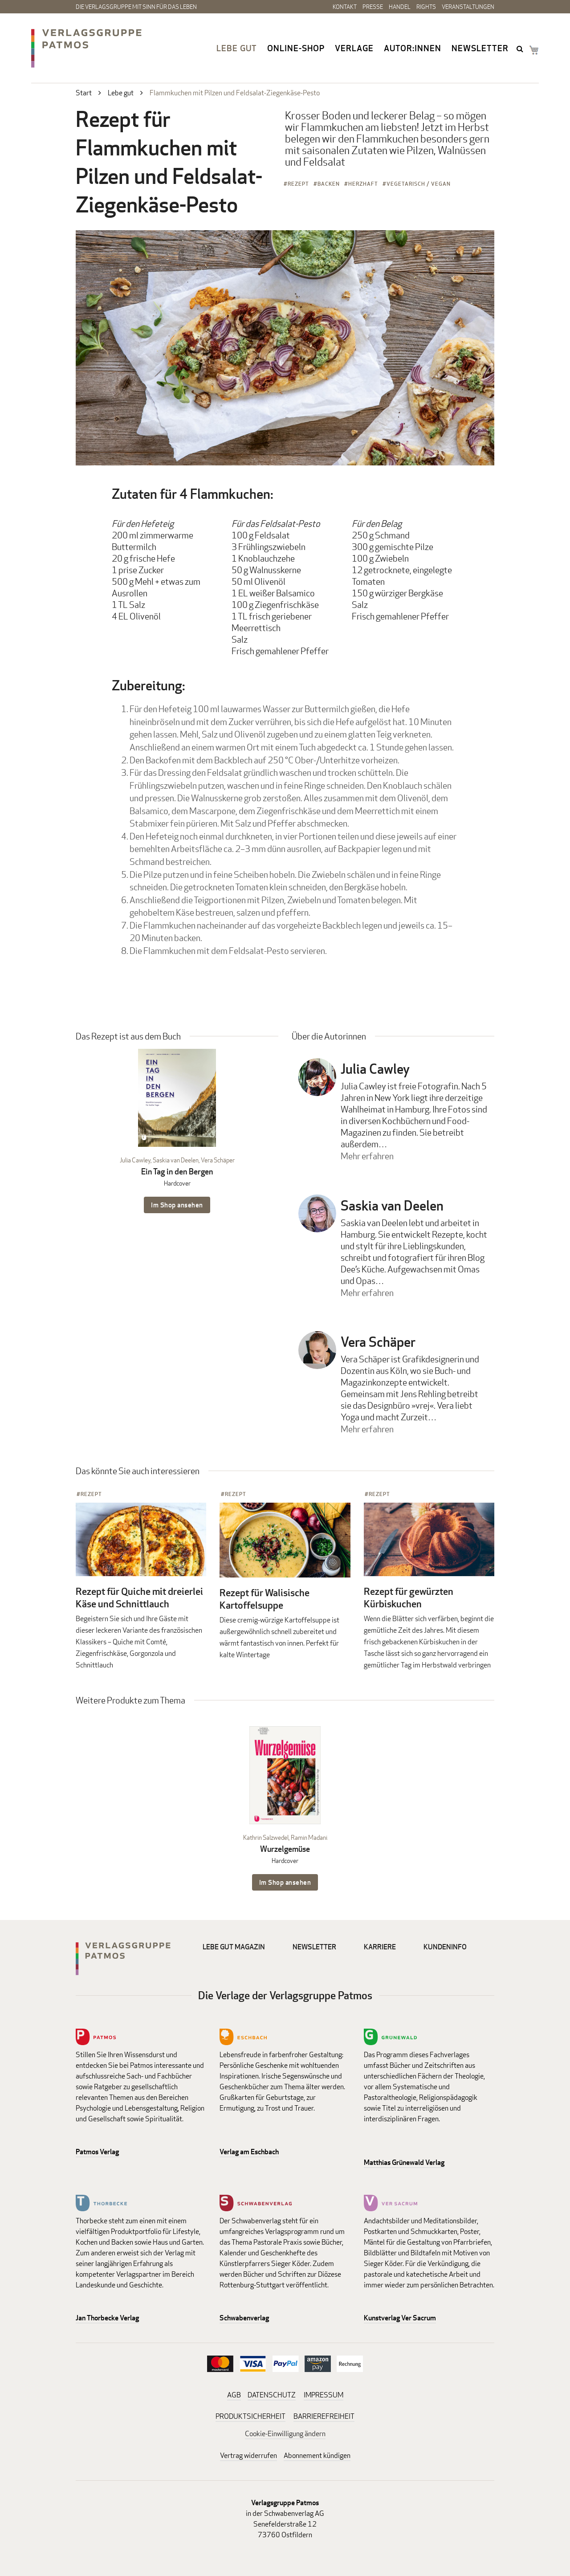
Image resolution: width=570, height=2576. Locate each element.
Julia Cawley (135, 1160)
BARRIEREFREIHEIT (323, 2416)
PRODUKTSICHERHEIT (250, 2416)
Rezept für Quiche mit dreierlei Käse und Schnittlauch (139, 1597)
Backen (329, 183)
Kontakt (345, 7)
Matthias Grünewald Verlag (404, 2162)
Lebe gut (236, 48)
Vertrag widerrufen (248, 2455)
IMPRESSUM (323, 2395)
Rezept (298, 183)
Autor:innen (412, 48)
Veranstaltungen (468, 7)
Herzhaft (363, 183)
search (520, 48)
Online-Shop (296, 48)
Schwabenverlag (244, 2318)
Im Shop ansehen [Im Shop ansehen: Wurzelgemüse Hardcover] (285, 1882)
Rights (426, 7)
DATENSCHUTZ (272, 2395)
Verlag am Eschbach (249, 2151)
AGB (234, 2395)
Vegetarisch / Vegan (419, 183)
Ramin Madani (309, 1837)
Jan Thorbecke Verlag (107, 2318)
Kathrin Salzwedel (266, 1837)
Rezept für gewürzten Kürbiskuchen (408, 1597)
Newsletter (480, 48)
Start (84, 93)
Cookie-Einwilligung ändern (285, 2433)
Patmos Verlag (97, 2151)
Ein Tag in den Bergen (177, 1171)
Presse (372, 7)
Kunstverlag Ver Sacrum (400, 2318)
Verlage (354, 48)
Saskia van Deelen (176, 1160)
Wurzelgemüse (285, 1849)
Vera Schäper (218, 1160)
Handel (400, 7)
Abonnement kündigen (317, 2455)
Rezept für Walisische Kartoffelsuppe (264, 1598)
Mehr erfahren (367, 1156)
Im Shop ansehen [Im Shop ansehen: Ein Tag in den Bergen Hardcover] (177, 1205)
